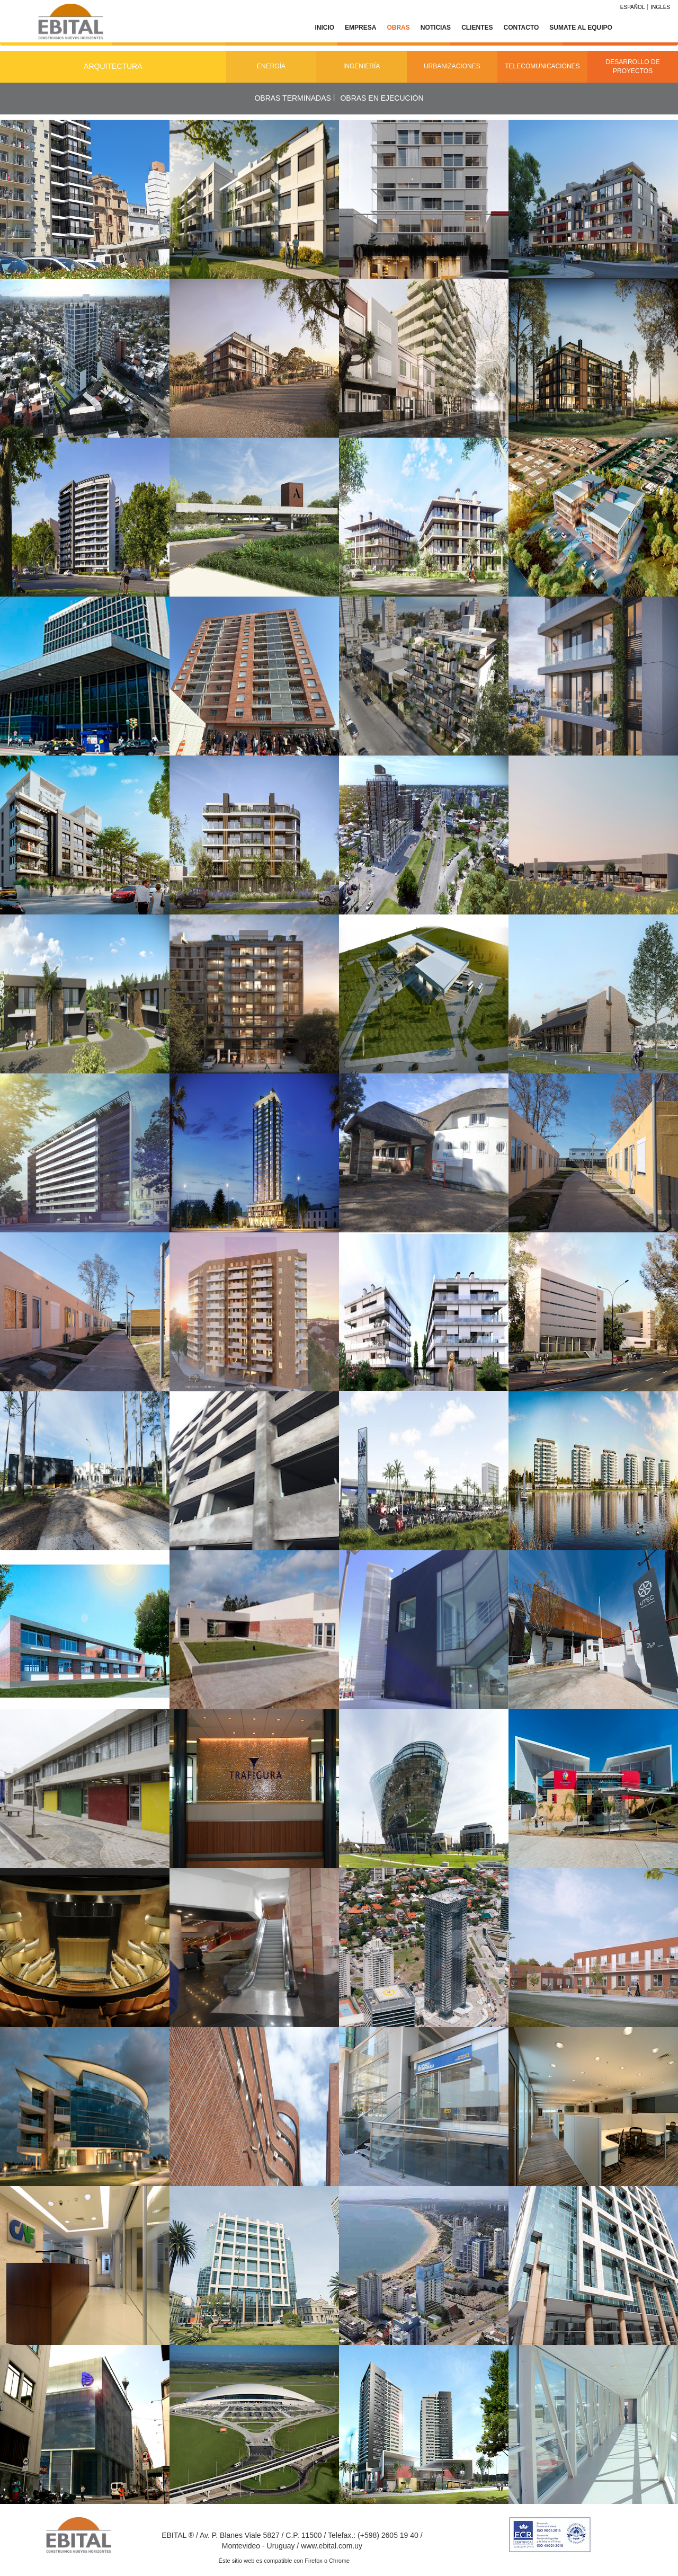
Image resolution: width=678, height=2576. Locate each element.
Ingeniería (361, 66)
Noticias (436, 27)
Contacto (521, 27)
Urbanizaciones (452, 66)
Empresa (360, 27)
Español (632, 7)
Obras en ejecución (381, 98)
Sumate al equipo (580, 27)
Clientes (477, 27)
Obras (398, 27)
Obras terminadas (292, 98)
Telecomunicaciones (542, 66)
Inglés (660, 7)
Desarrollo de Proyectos (633, 66)
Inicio (324, 27)
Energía (271, 66)
